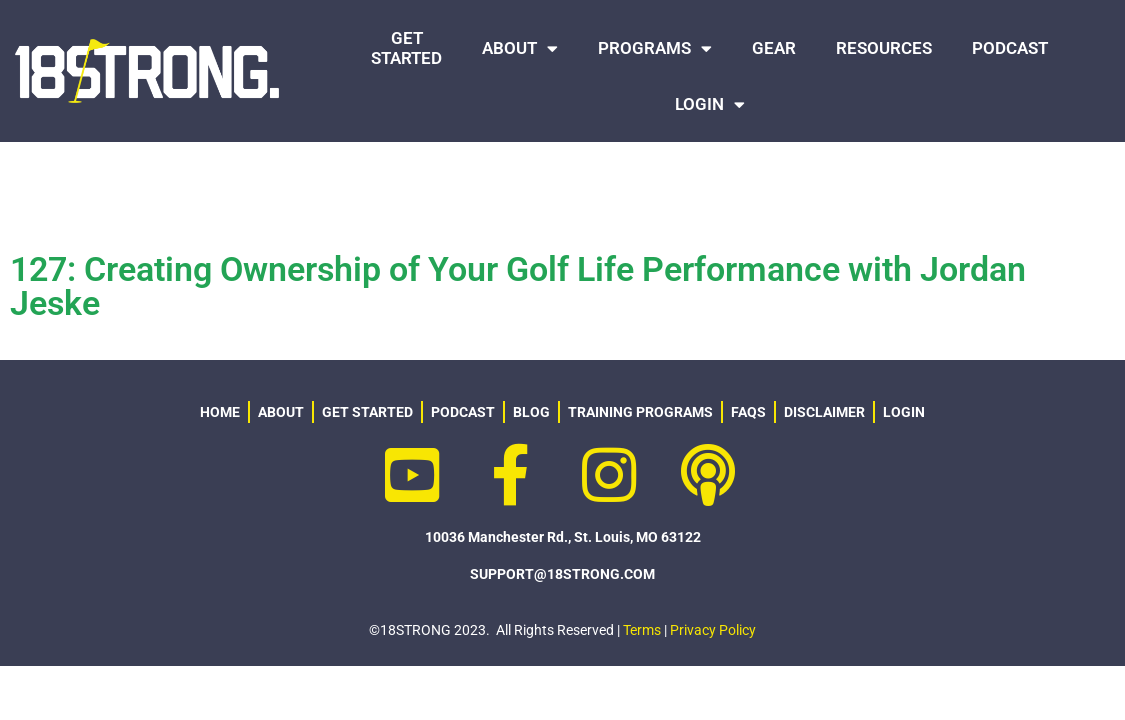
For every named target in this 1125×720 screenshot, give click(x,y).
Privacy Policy (713, 584)
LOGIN (710, 104)
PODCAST (1010, 48)
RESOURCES (884, 48)
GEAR (774, 48)
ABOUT (520, 48)
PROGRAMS (655, 48)
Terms (642, 584)
